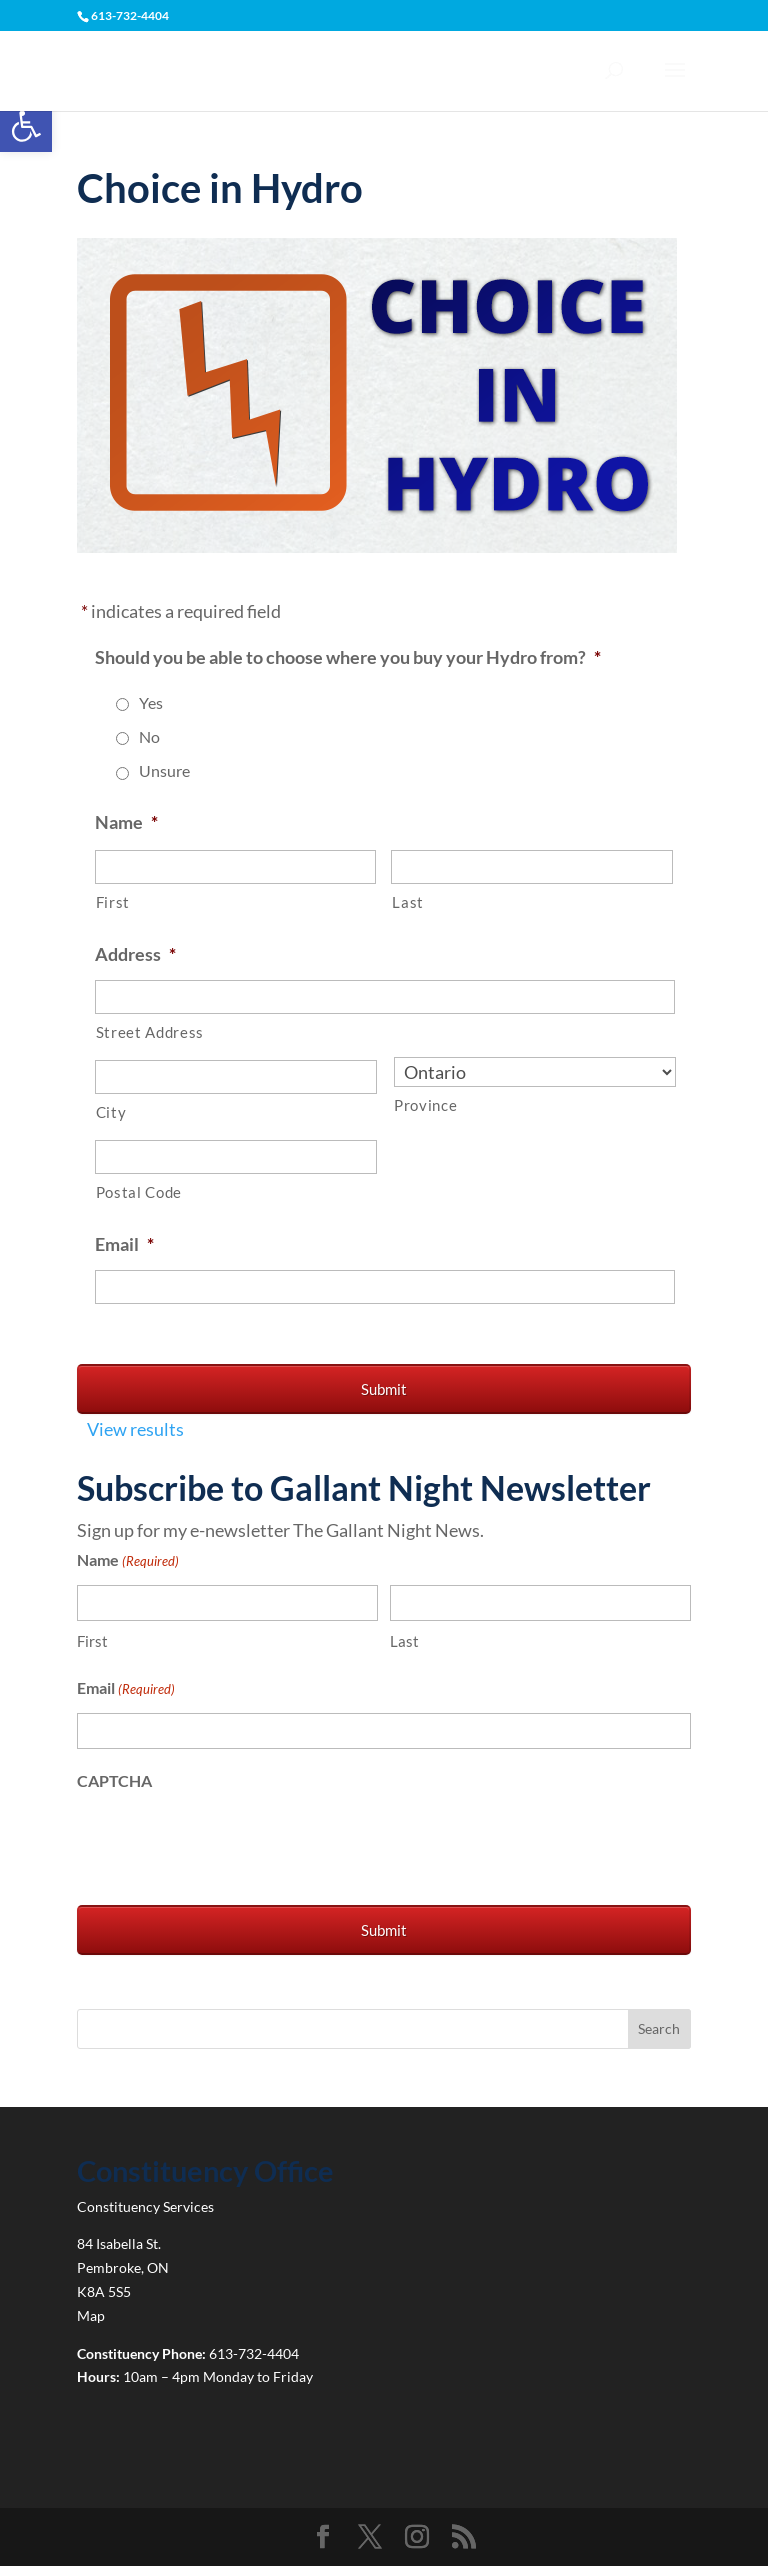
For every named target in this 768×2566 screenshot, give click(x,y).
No (149, 736)
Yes (151, 702)
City (111, 1112)
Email (124, 1244)
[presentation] (229, 1844)
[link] (26, 126)
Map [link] (91, 2315)
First (113, 902)
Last (408, 902)
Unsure (164, 770)
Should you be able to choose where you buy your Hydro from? (348, 657)
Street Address (150, 1032)
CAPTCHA (114, 1780)
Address (135, 954)
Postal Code (139, 1192)
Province (425, 1105)
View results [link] (135, 1429)
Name (126, 822)
